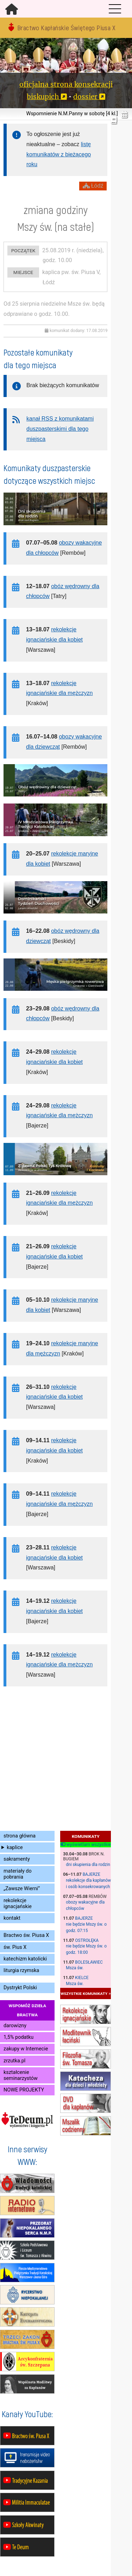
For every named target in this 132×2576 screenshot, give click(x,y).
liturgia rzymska (21, 1970)
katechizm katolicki (25, 1959)
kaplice (15, 1847)
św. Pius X (15, 1947)
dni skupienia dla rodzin (88, 1864)
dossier (85, 96)
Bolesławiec (89, 1962)
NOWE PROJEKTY (24, 2090)
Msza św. (74, 1967)
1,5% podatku (18, 2037)
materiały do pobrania (18, 1874)
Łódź (93, 185)
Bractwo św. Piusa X (26, 1935)
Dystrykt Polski (20, 1988)
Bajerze (91, 1874)
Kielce (81, 1977)
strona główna (20, 1836)
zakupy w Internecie (26, 2049)
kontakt (12, 1918)
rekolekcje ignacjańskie (18, 1904)
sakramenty (17, 1859)
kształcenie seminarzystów (21, 2075)
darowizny (15, 2026)
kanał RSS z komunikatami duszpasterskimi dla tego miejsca (60, 429)
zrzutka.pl (14, 2061)
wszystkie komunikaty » (86, 1993)
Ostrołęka (87, 1940)
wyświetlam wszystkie (86, 1844)
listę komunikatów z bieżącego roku (58, 154)
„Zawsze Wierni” (22, 1889)
